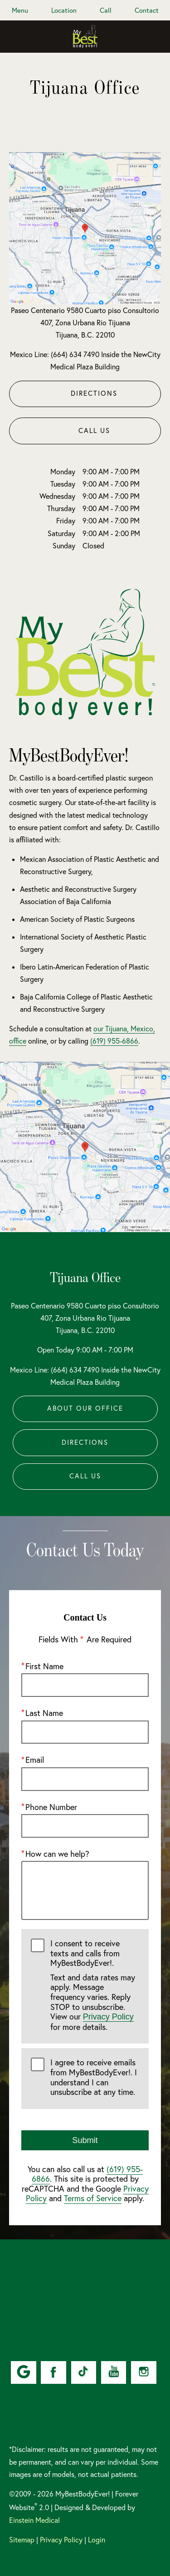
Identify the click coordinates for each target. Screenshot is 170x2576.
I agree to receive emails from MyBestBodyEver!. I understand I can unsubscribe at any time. (93, 2078)
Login (96, 2539)
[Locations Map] (85, 227)
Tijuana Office (85, 1277)
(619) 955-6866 (114, 1040)
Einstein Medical (34, 2520)
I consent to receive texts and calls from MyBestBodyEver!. (94, 1985)
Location (64, 10)
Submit (84, 2140)
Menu (20, 10)
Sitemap (21, 2539)
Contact (147, 10)
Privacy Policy (108, 2017)
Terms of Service (92, 2198)
